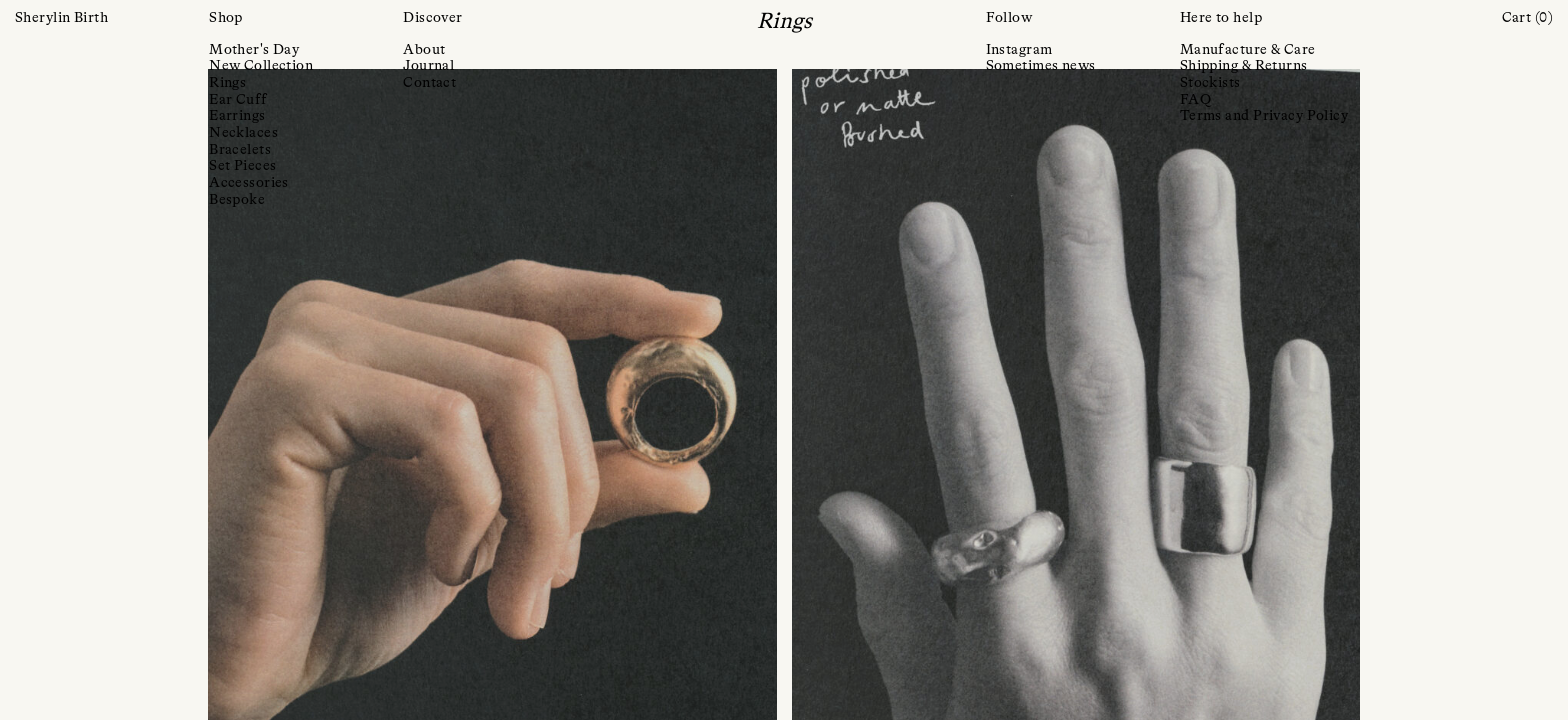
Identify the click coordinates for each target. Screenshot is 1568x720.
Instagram (1019, 50)
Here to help (1221, 18)
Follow (1009, 18)
